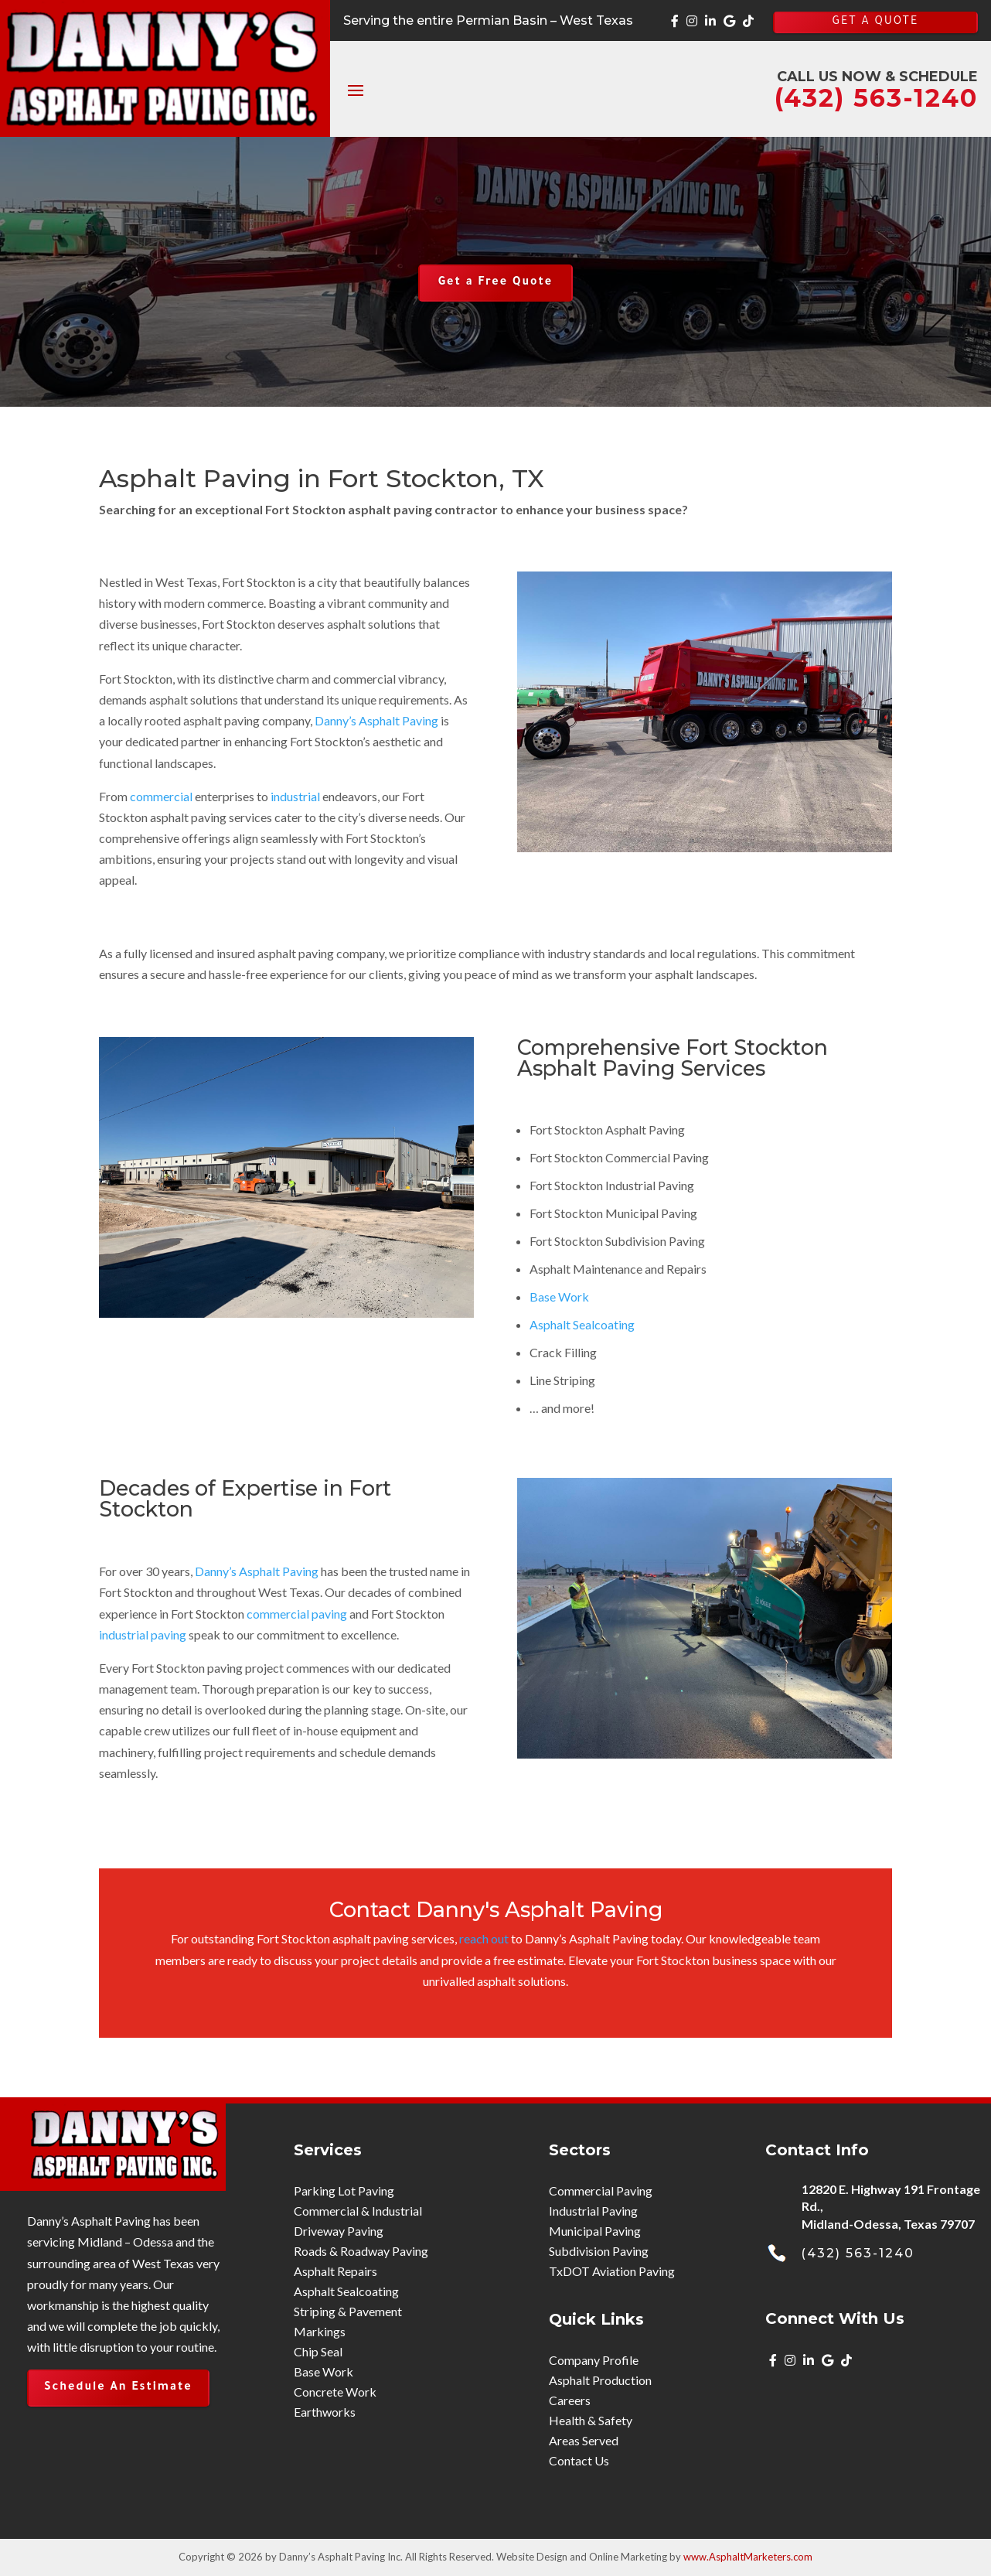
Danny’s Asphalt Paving (376, 720)
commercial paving (297, 1613)
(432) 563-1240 (857, 2253)
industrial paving (142, 1634)
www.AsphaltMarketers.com (747, 2556)
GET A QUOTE (875, 22)
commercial (161, 796)
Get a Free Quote (495, 283)
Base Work (559, 1296)
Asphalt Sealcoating (582, 1324)
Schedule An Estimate (118, 2388)
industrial (295, 796)
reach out (484, 1938)
